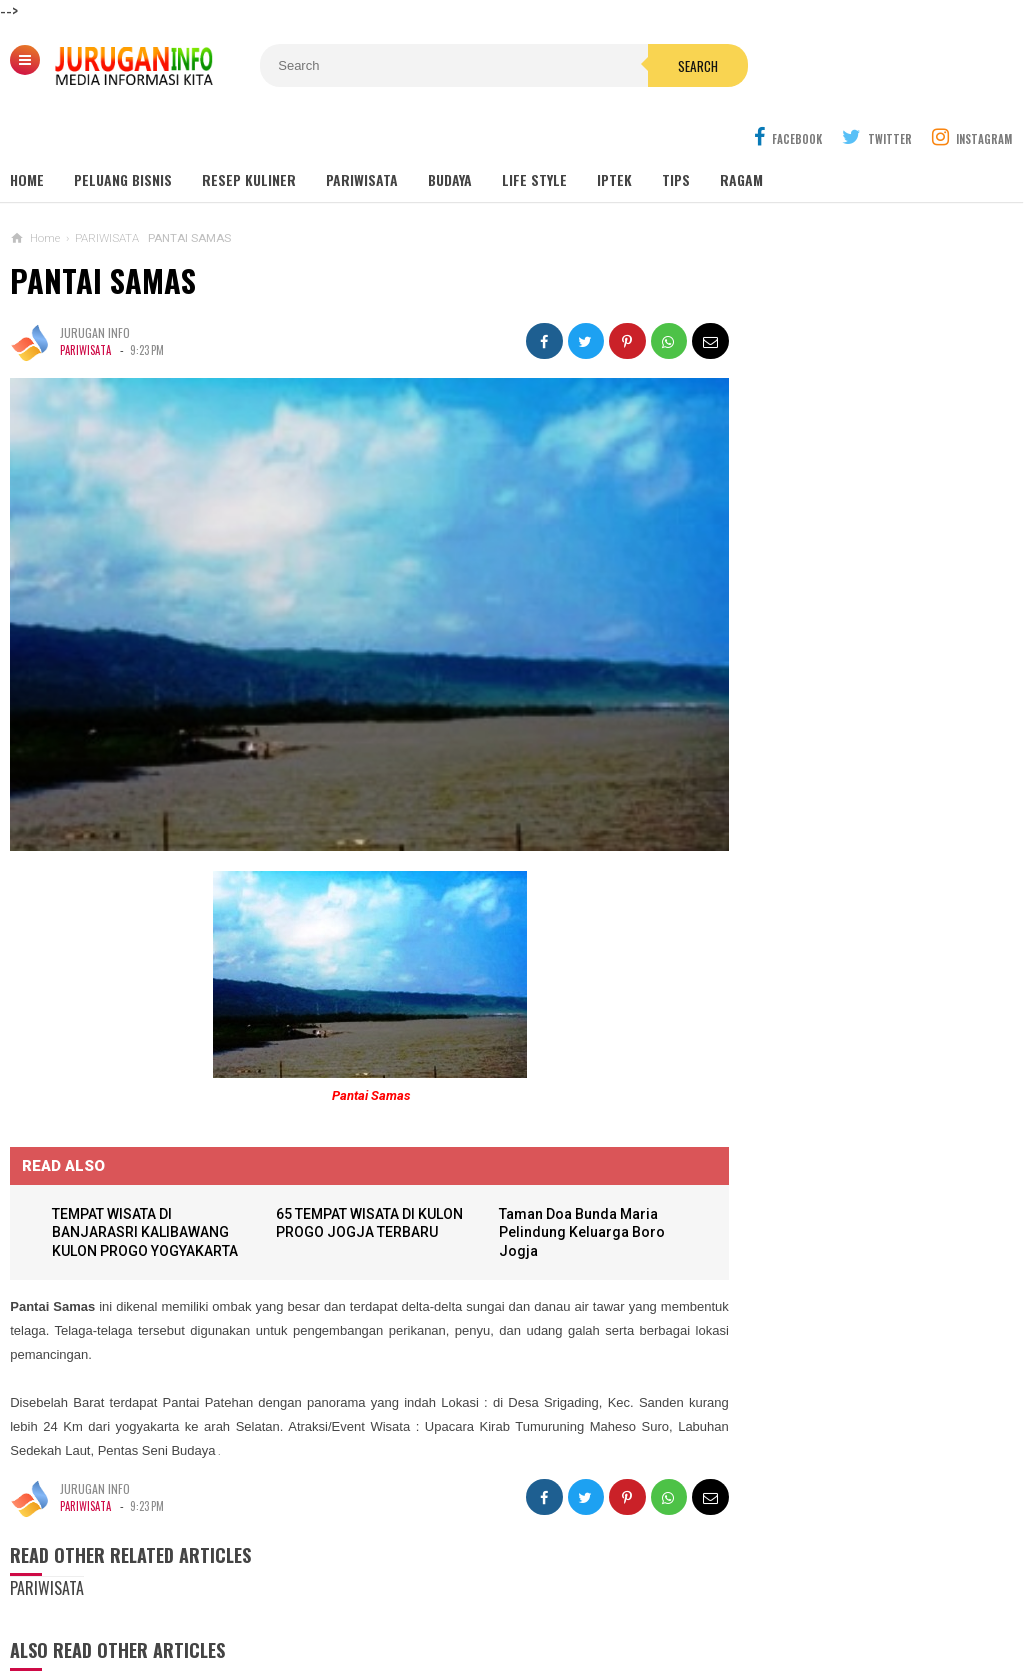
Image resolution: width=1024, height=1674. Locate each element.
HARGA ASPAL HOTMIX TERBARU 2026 (833, 1236)
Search (635, 66)
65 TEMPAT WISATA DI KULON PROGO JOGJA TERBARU (342, 1160)
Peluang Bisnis (123, 131)
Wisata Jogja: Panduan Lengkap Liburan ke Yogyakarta (865, 560)
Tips (676, 131)
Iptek (614, 131)
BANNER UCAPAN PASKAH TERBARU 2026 (841, 1079)
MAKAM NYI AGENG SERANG (826, 605)
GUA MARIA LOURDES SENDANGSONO (852, 643)
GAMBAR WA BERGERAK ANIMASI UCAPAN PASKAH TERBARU (873, 1004)
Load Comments (351, 1644)
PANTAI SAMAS (103, 232)
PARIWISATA (85, 302)
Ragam (741, 131)
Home (27, 131)
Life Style (534, 131)
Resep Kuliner (249, 131)
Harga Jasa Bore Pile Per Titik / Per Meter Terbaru (848, 1314)
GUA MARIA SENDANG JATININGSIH (844, 681)
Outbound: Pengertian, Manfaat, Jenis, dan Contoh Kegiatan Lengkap (865, 728)
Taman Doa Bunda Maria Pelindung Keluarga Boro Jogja (566, 1160)
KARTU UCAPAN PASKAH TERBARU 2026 (838, 1158)
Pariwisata (362, 131)
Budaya (450, 131)
